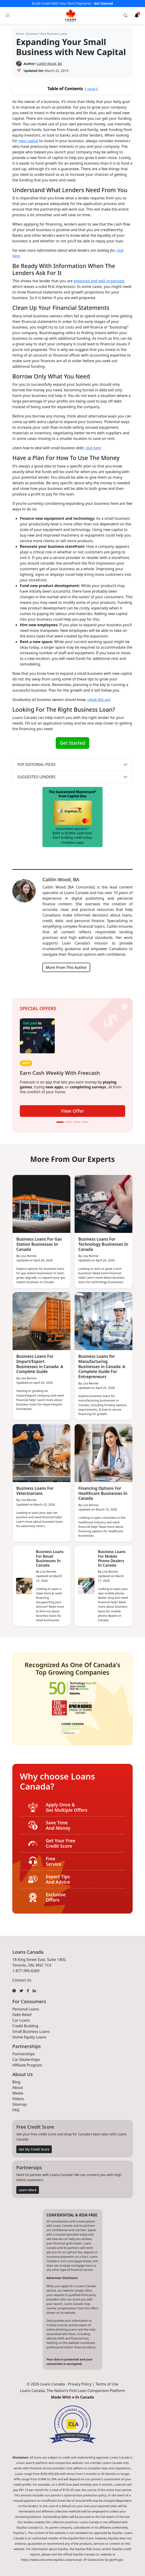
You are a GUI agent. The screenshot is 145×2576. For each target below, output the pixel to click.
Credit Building (25, 2024)
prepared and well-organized (98, 280)
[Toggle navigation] (7, 15)
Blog (16, 2080)
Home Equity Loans (29, 2035)
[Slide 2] (68, 1122)
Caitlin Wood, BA (49, 63)
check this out (98, 699)
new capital (28, 140)
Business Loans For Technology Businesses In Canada (101, 1244)
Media (17, 2091)
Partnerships (23, 2052)
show (91, 89)
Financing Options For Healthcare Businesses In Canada (103, 1492)
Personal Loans (25, 2007)
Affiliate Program (27, 2063)
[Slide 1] (59, 1122)
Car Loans (21, 2018)
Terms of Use (107, 2382)
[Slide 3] (76, 1122)
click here (93, 447)
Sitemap (19, 2102)
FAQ (15, 2108)
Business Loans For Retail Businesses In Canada (50, 1557)
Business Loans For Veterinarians (35, 1489)
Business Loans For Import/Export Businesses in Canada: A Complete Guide (40, 1363)
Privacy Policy (80, 2382)
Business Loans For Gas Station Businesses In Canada (39, 1244)
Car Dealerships (26, 2058)
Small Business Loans (31, 2030)
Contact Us (21, 1978)
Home (20, 34)
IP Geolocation (94, 2558)
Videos (18, 2097)
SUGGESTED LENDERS (36, 776)
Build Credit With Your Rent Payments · (72, 3)
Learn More (28, 2188)
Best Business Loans (54, 34)
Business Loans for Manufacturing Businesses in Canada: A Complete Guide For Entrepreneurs (102, 1365)
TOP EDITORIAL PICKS (36, 764)
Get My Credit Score (34, 2148)
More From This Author (66, 967)
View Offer (72, 1111)
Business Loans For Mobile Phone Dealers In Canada (112, 1557)
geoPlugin (116, 2558)
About (17, 2086)
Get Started (72, 743)
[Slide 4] (85, 1122)
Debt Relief (21, 2013)
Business (32, 34)
